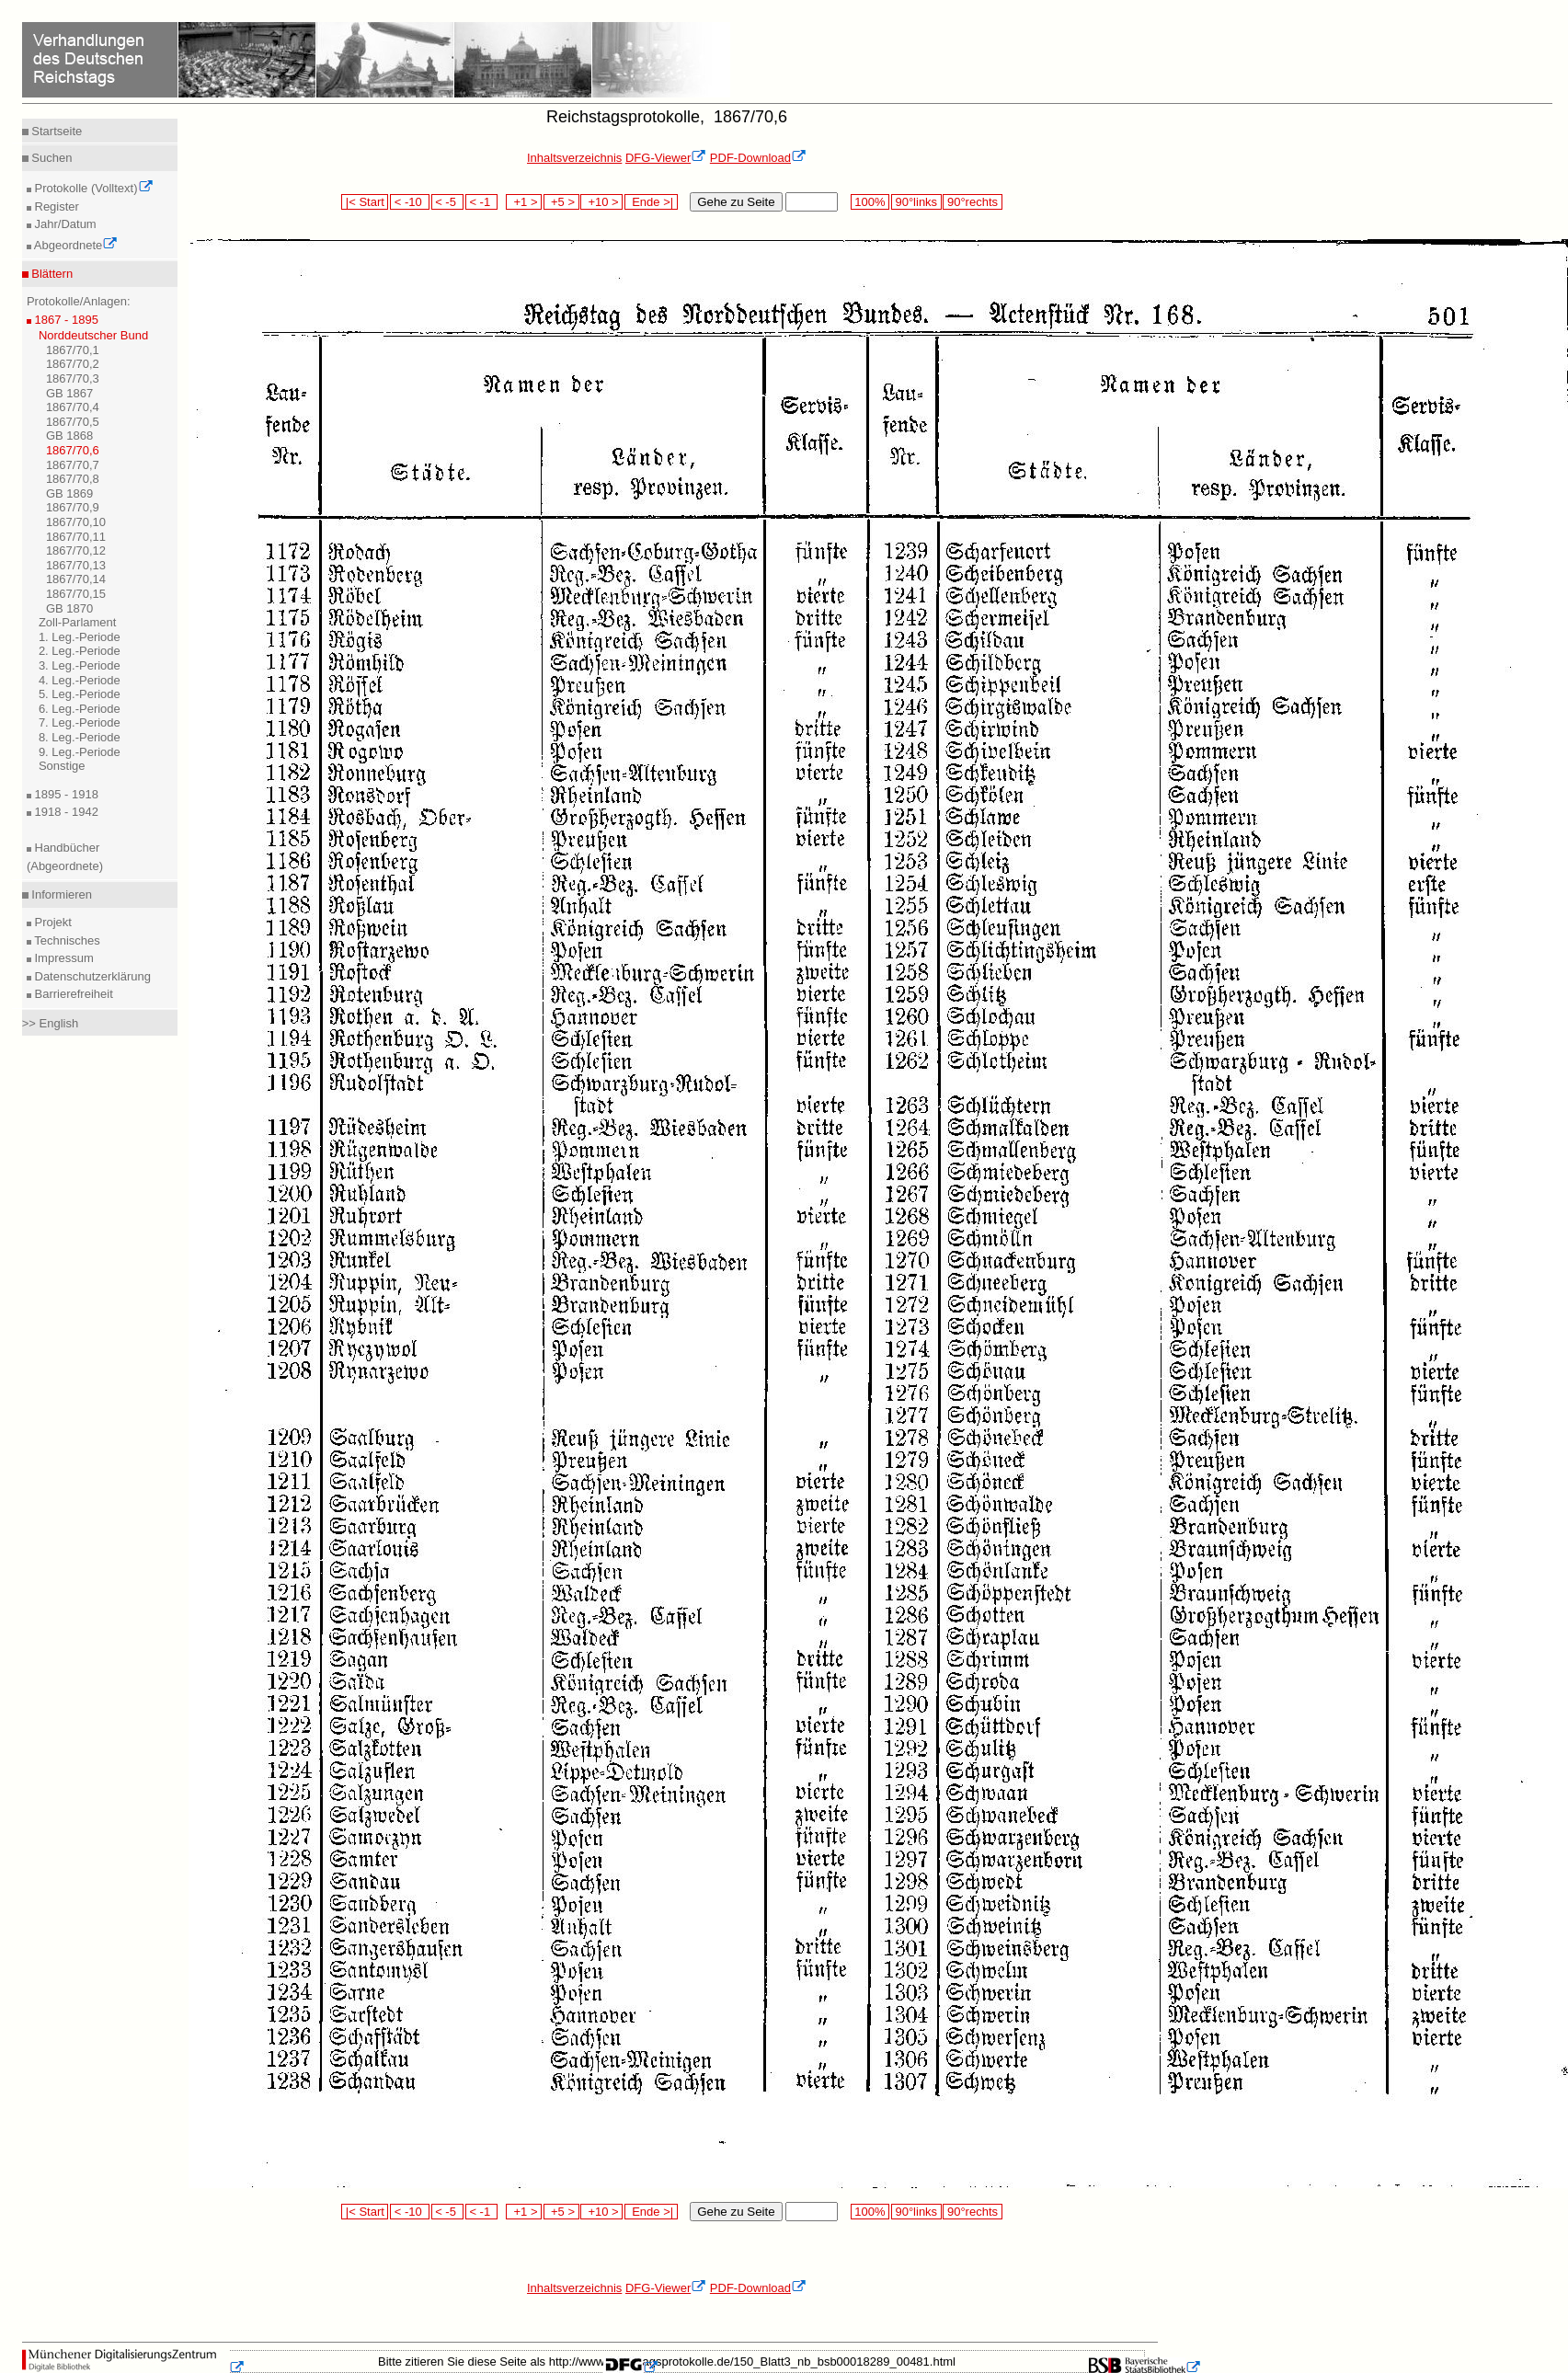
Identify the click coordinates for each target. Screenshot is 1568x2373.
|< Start (364, 202)
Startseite (56, 131)
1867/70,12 (76, 550)
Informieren (60, 894)
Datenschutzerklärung (91, 976)
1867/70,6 (72, 450)
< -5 (448, 202)
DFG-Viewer (665, 158)
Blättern (51, 274)
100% (870, 202)
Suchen (51, 158)
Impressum (62, 958)
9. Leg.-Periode (79, 752)
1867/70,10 (76, 522)
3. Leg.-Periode (79, 665)
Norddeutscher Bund (93, 335)
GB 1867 (69, 393)
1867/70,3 (72, 378)
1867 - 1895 (64, 320)
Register (55, 206)
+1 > (524, 202)
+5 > (561, 202)
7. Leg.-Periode (79, 722)
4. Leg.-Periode (79, 680)
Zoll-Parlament (78, 622)
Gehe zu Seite (735, 202)
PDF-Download (758, 158)
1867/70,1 (72, 350)
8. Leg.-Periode (79, 737)
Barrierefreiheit (72, 994)
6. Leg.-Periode (79, 709)
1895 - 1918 (64, 794)
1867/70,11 (76, 537)
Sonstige (62, 766)
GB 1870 (69, 608)
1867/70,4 (72, 407)
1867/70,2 (72, 364)
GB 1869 (69, 493)
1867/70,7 (72, 465)
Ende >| (651, 202)
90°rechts (972, 202)
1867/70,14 (76, 579)
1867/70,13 (76, 565)
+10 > (601, 202)
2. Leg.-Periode (79, 651)
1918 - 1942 (64, 812)
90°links (916, 202)
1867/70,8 (72, 479)
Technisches (65, 940)
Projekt (51, 922)
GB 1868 (69, 435)
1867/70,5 (72, 422)
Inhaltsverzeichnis (574, 158)
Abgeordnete (74, 245)
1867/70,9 (72, 507)
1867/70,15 (76, 594)
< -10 (410, 202)
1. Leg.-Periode (79, 637)
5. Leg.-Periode (79, 694)
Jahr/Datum (64, 224)
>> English (50, 1023)
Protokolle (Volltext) (92, 188)
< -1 (482, 202)
